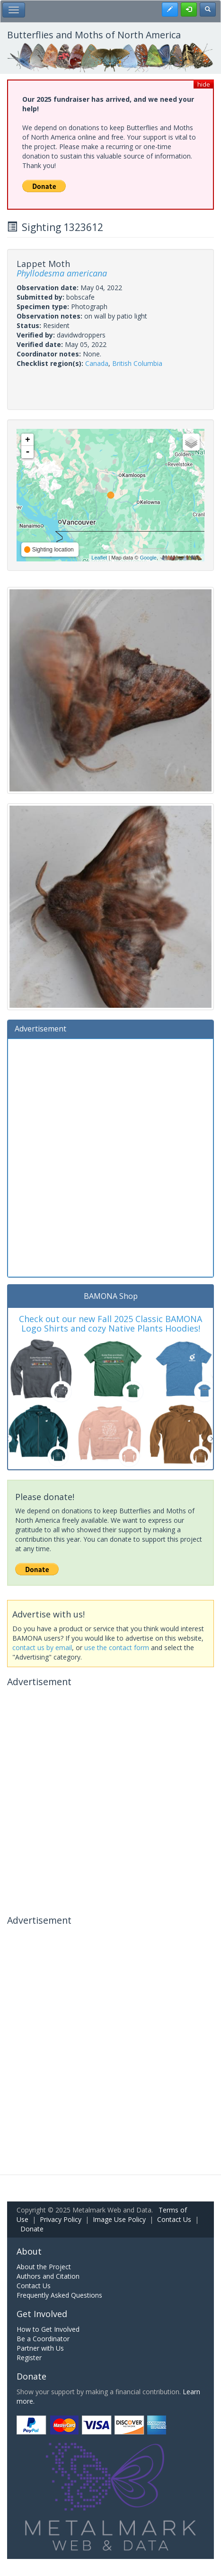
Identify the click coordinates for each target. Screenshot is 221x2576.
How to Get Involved (48, 2329)
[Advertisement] (110, 1156)
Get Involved (42, 2313)
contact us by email (42, 1647)
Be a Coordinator (43, 2338)
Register (29, 2357)
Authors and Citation (48, 2276)
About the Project (44, 2266)
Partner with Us (40, 2348)
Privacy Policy (60, 2219)
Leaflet (99, 557)
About (29, 2251)
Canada (96, 363)
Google (148, 557)
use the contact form (116, 1647)
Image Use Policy (119, 2219)
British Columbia (137, 363)
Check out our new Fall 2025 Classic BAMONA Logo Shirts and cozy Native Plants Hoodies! (110, 1323)
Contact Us (174, 2219)
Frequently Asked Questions (59, 2295)
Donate (32, 2228)
